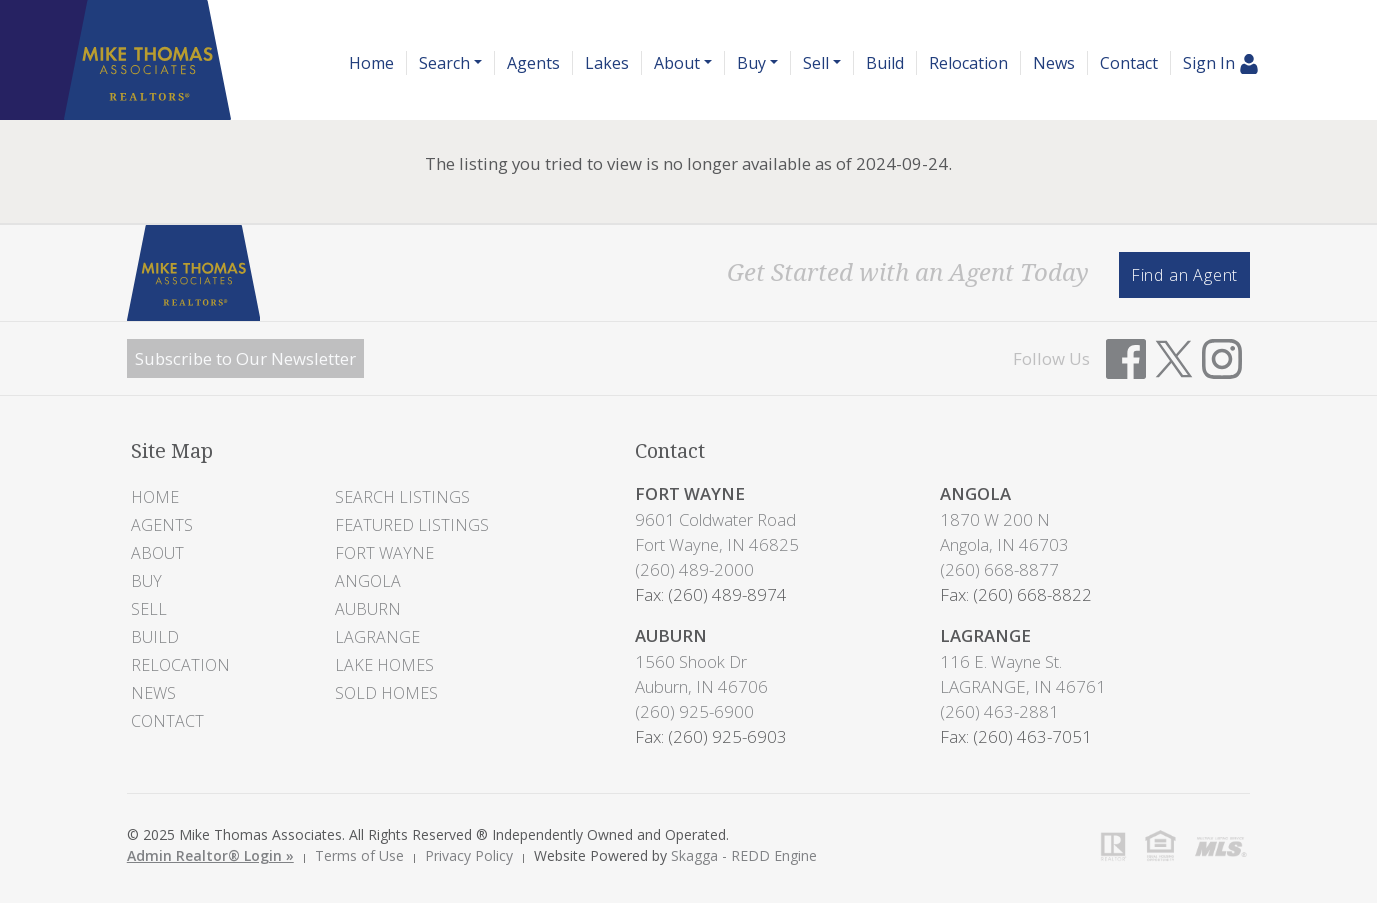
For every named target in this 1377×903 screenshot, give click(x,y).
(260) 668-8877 (999, 569)
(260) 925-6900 (694, 711)
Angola (368, 581)
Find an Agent (1184, 275)
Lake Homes (384, 665)
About (157, 553)
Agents (533, 63)
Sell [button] (816, 63)
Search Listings (402, 497)
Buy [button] (751, 63)
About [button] (677, 63)
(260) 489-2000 (694, 569)
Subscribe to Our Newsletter (245, 358)
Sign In (1221, 63)
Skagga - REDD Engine (744, 855)
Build (885, 63)
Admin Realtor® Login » (210, 855)
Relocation (968, 63)
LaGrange (377, 637)
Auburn (368, 609)
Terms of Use (359, 855)
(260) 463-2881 (999, 711)
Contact (1129, 63)
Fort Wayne (384, 553)
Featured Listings (412, 525)
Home (371, 63)
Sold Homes (386, 693)
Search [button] (444, 63)
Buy (146, 581)
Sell (149, 609)
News (1054, 63)
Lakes (607, 63)
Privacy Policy (469, 855)
